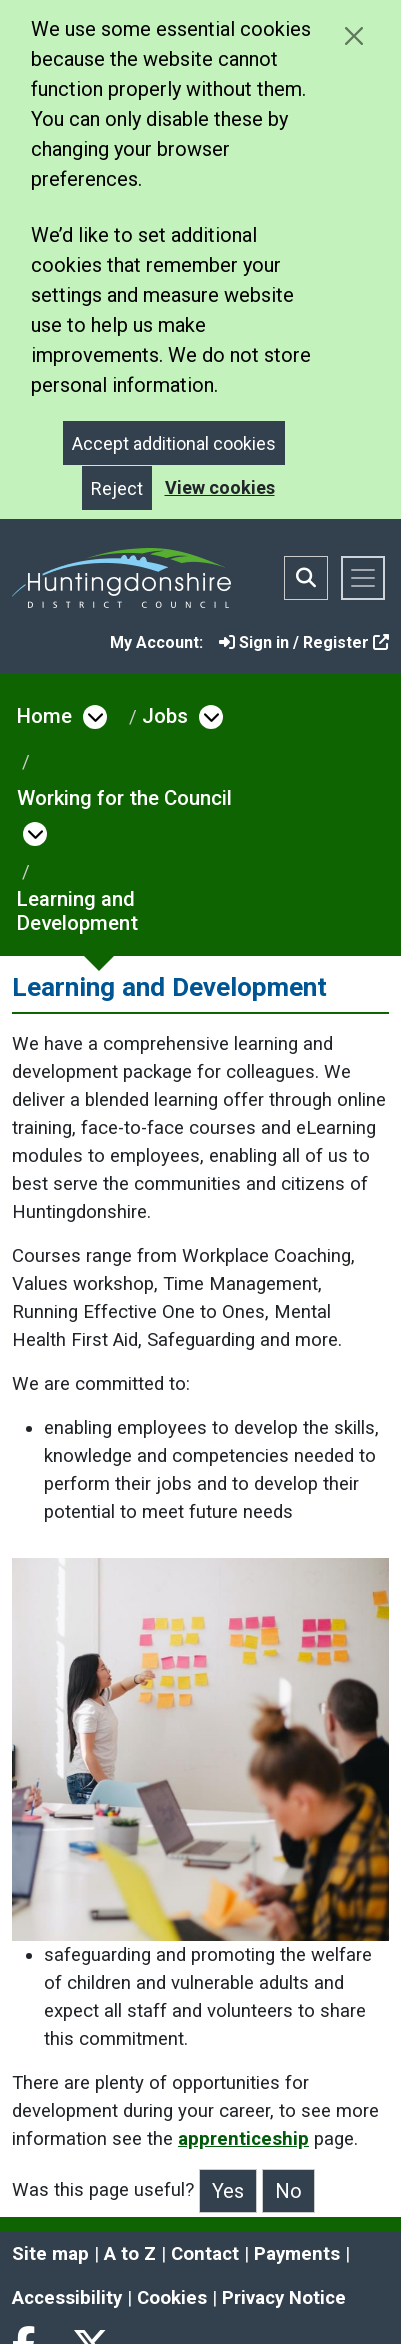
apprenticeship (243, 2139)
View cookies (220, 487)
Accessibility (67, 2298)
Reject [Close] (117, 488)
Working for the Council (124, 798)
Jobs (165, 716)
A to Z (130, 2254)
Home (44, 716)
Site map (50, 2254)
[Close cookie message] (353, 35)
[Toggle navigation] (363, 578)
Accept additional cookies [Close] (174, 443)
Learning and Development (77, 911)
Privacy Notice (284, 2298)
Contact (205, 2254)
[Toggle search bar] (306, 578)
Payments (297, 2254)
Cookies (172, 2298)
